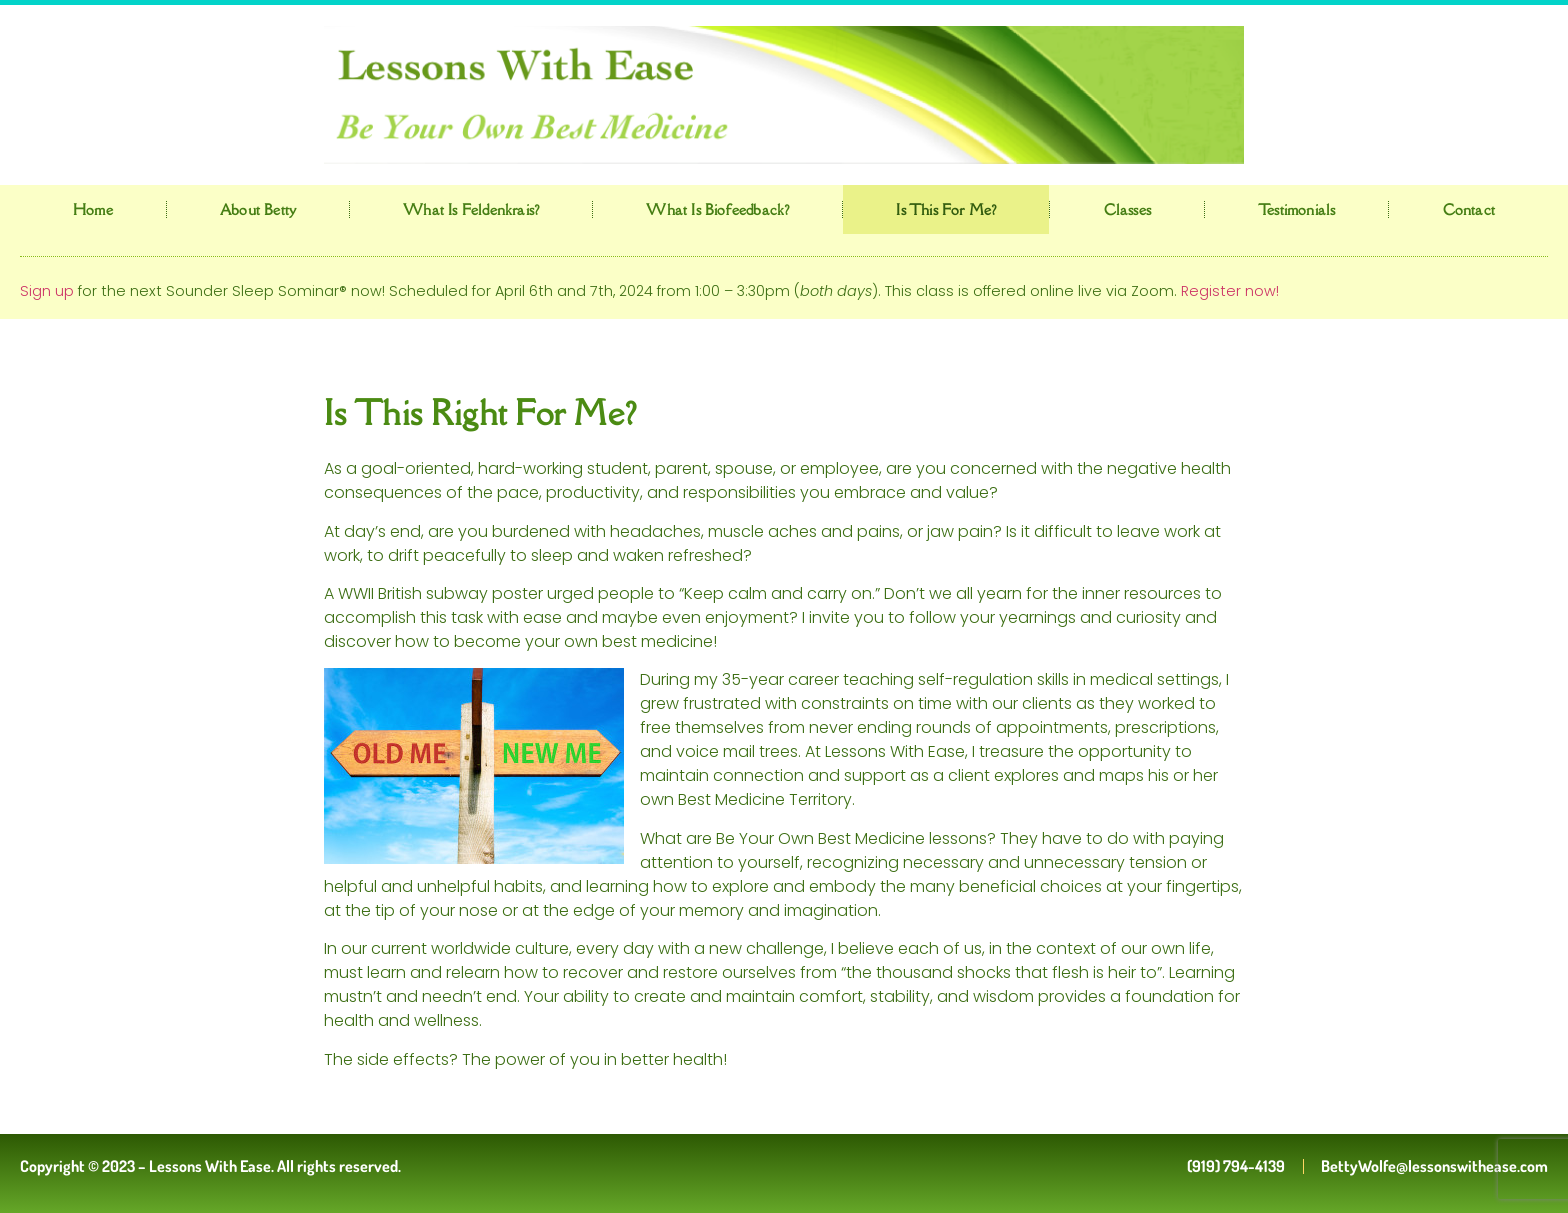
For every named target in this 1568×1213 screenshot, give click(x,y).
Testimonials (1296, 209)
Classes (1127, 209)
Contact (1469, 209)
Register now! (1230, 291)
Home (93, 209)
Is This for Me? (946, 209)
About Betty (258, 209)
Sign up (47, 291)
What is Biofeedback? (717, 209)
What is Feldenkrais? (471, 209)
